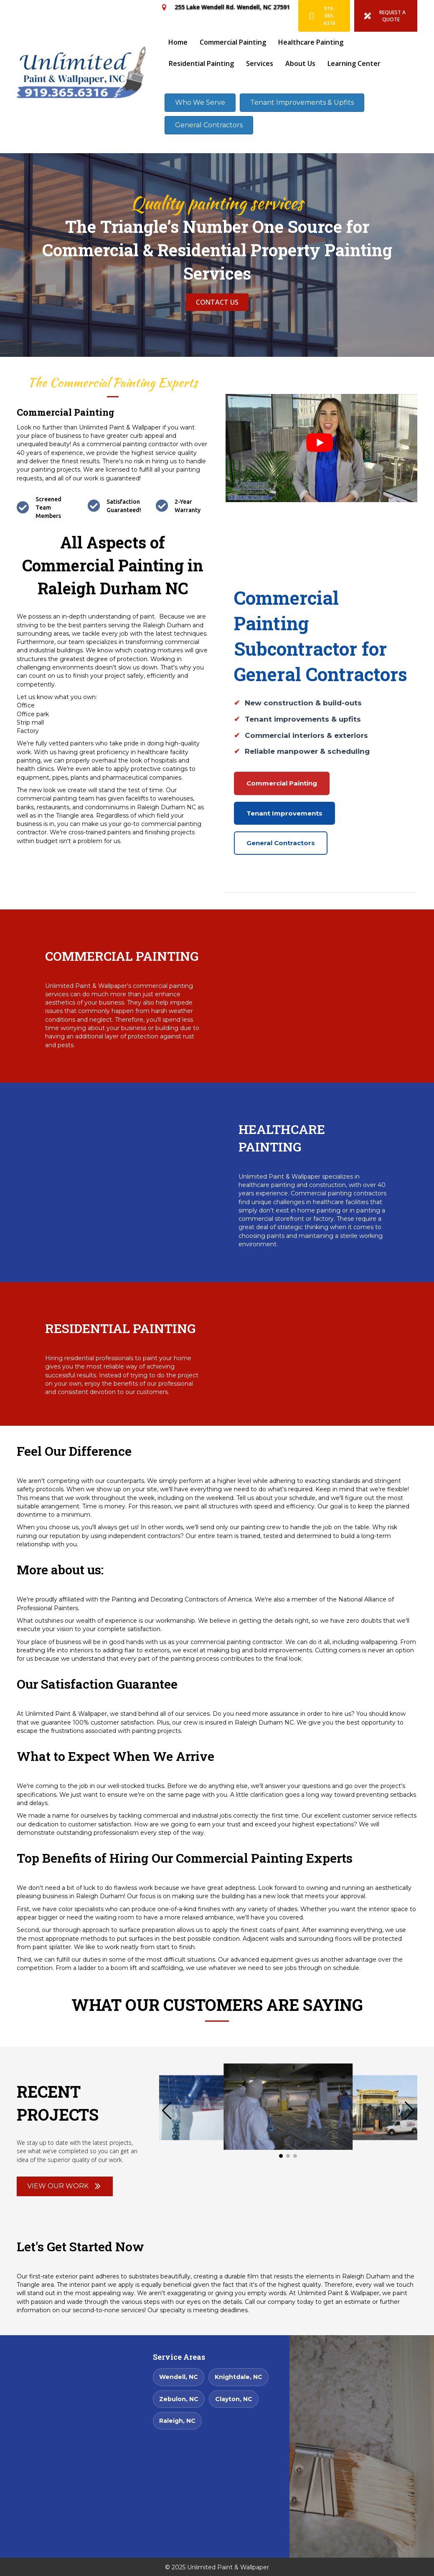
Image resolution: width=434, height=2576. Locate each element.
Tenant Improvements (284, 813)
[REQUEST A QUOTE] (385, 16)
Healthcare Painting (310, 42)
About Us (300, 63)
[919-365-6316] (324, 16)
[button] (409, 2110)
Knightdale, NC (238, 2377)
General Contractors (280, 843)
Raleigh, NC (177, 2420)
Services (259, 63)
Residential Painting (201, 63)
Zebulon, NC (178, 2399)
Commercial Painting (233, 42)
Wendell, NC (178, 2377)
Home (178, 42)
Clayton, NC (233, 2399)
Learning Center (354, 63)
